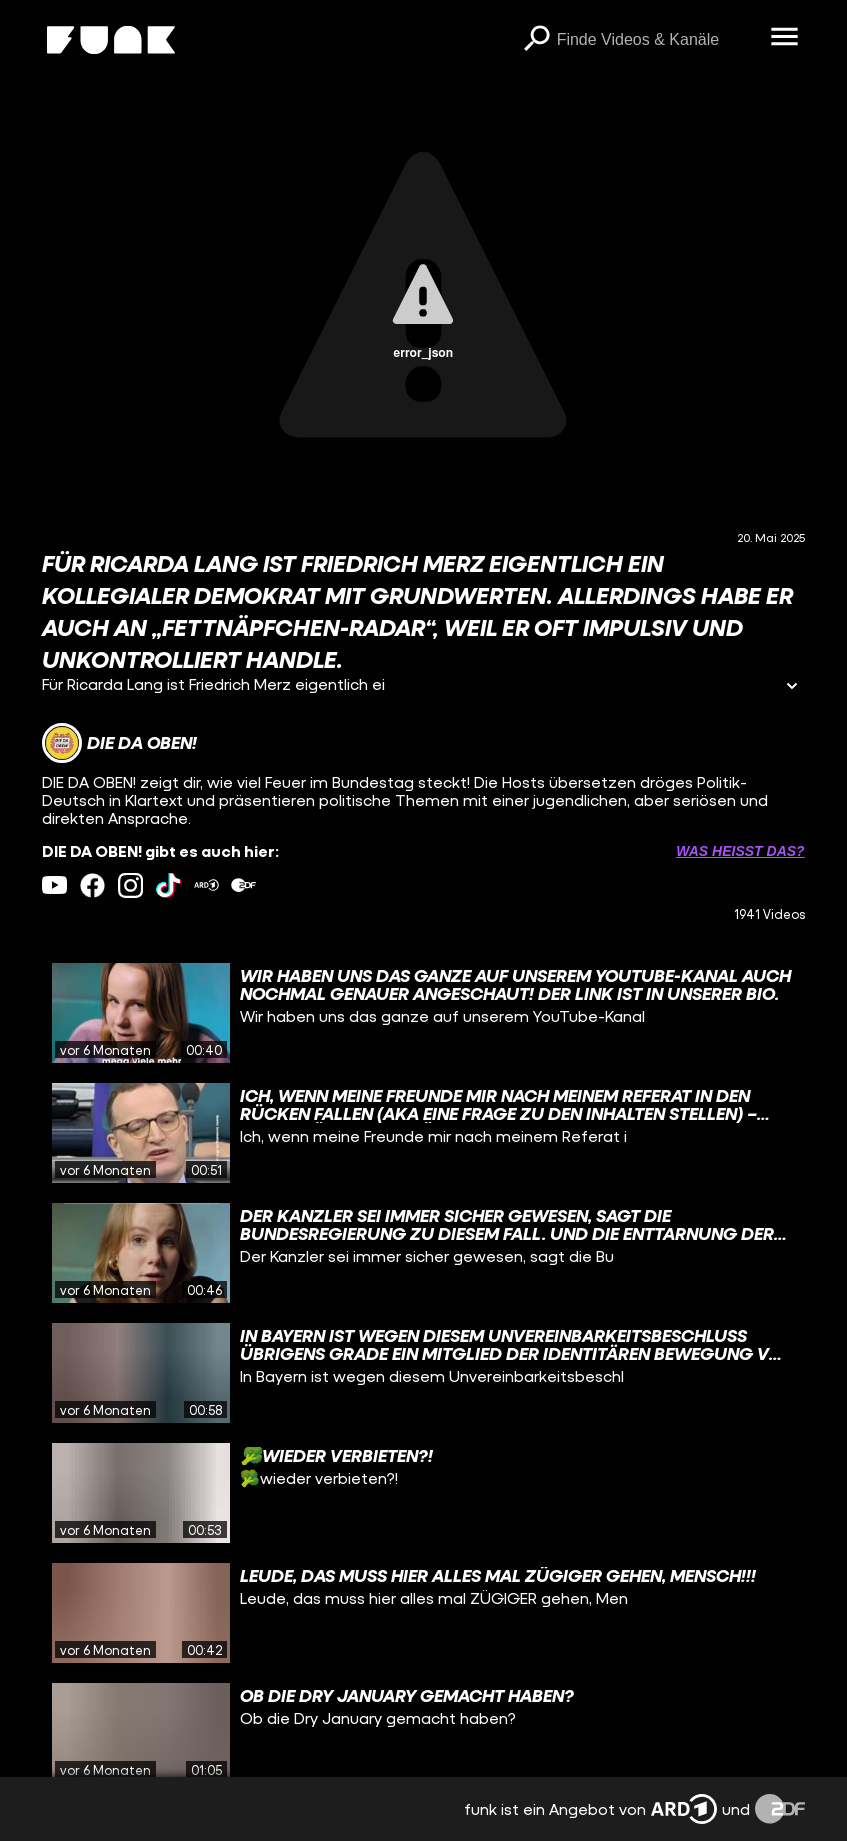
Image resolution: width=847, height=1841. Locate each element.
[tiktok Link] (168, 885)
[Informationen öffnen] (792, 687)
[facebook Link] (92, 885)
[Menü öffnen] (785, 38)
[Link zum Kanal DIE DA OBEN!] (119, 743)
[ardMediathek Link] (206, 885)
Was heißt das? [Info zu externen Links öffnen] (740, 851)
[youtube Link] (54, 885)
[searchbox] (657, 40)
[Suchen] (537, 40)
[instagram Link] (130, 885)
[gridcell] (423, 1013)
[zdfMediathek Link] (243, 885)
